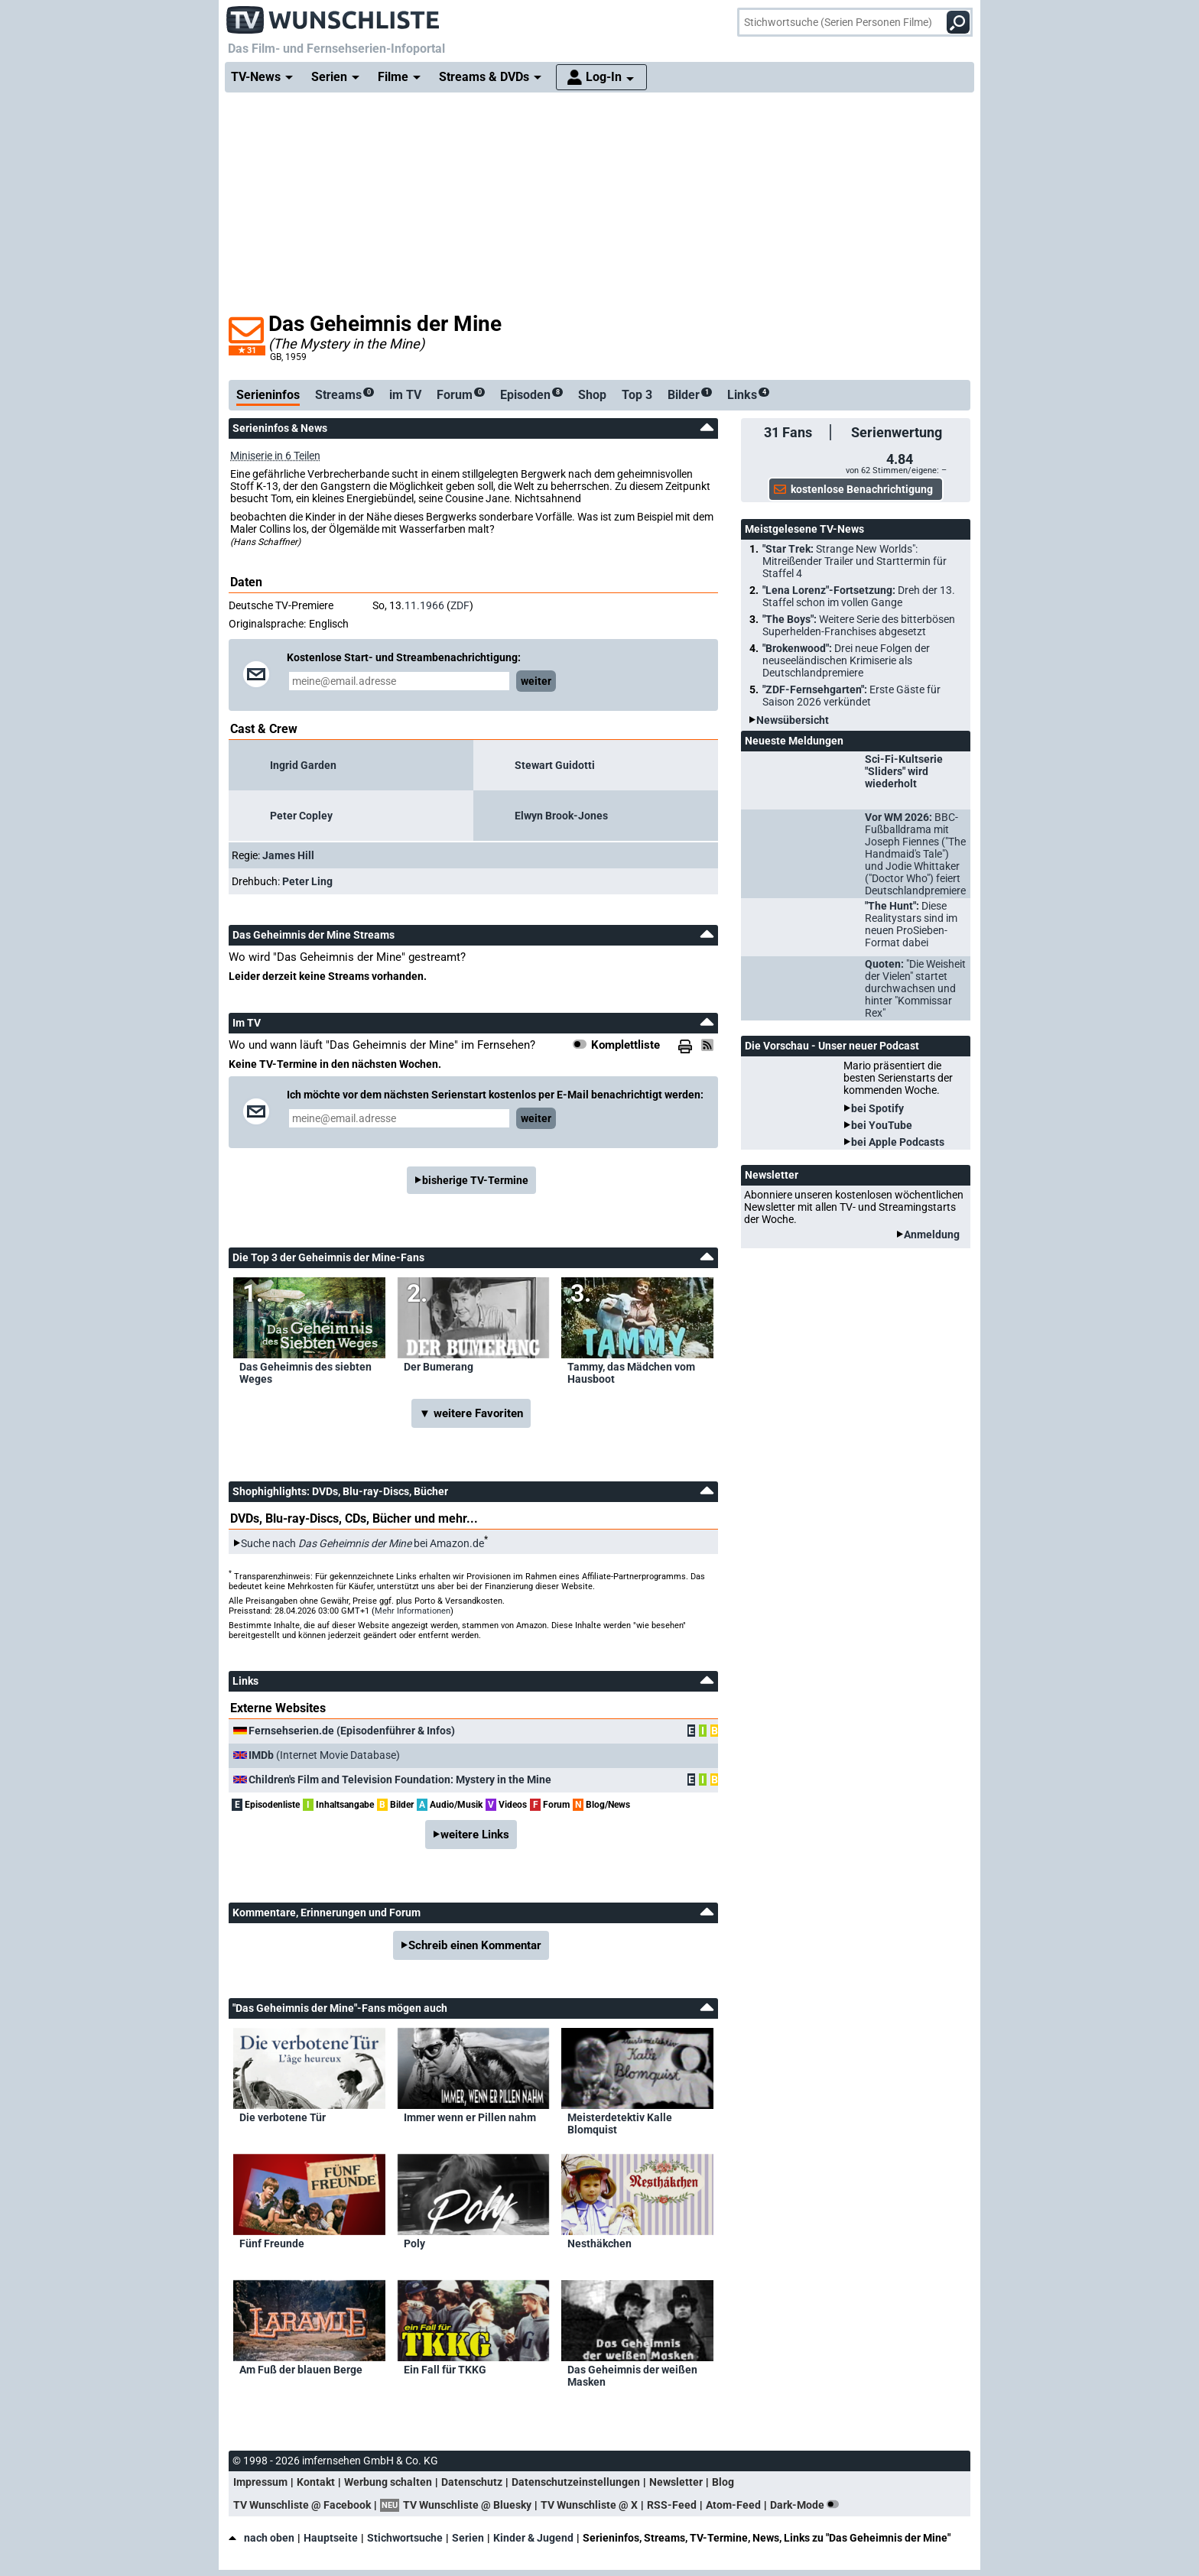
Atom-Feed (733, 2505)
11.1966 (424, 605)
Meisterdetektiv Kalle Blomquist (619, 2123)
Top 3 (637, 395)
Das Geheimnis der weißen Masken (632, 2375)
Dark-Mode (807, 2505)
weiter (536, 681)
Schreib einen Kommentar (474, 1945)
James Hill (288, 855)
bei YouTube (881, 1125)
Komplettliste (625, 1045)
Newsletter (676, 2482)
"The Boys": (858, 625)
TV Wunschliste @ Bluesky (467, 2505)
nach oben (261, 2538)
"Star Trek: (854, 561)
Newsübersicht (792, 720)
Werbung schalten (388, 2482)
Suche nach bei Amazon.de (362, 1543)
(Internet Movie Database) (324, 1755)
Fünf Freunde (271, 2243)
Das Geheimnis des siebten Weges (305, 1373)
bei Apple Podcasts (897, 1142)
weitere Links (474, 1834)
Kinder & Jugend (533, 2538)
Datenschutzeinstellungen (576, 2482)
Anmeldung (932, 1234)
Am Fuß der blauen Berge (300, 2369)
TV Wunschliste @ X (589, 2505)
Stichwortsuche (405, 2538)
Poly (414, 2243)
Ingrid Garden (303, 765)
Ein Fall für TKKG (445, 2369)
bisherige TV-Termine (475, 1180)
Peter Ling (307, 881)
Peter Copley (301, 815)
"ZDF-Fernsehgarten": (851, 695)
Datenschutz (471, 2482)
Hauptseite (331, 2538)
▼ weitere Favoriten (471, 1413)
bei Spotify (877, 1108)
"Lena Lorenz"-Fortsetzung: (858, 596)
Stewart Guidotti (555, 765)
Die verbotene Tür (282, 2117)
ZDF (460, 605)
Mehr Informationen (412, 1611)
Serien (468, 2538)
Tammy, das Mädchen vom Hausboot (631, 1373)
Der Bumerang (438, 1367)
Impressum (260, 2482)
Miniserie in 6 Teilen (275, 455)
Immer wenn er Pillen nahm (470, 2117)
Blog (723, 2482)
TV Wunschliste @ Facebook (302, 2505)
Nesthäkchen (599, 2243)
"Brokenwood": (846, 660)
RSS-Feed (672, 2505)
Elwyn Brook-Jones (561, 815)
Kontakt (316, 2482)
